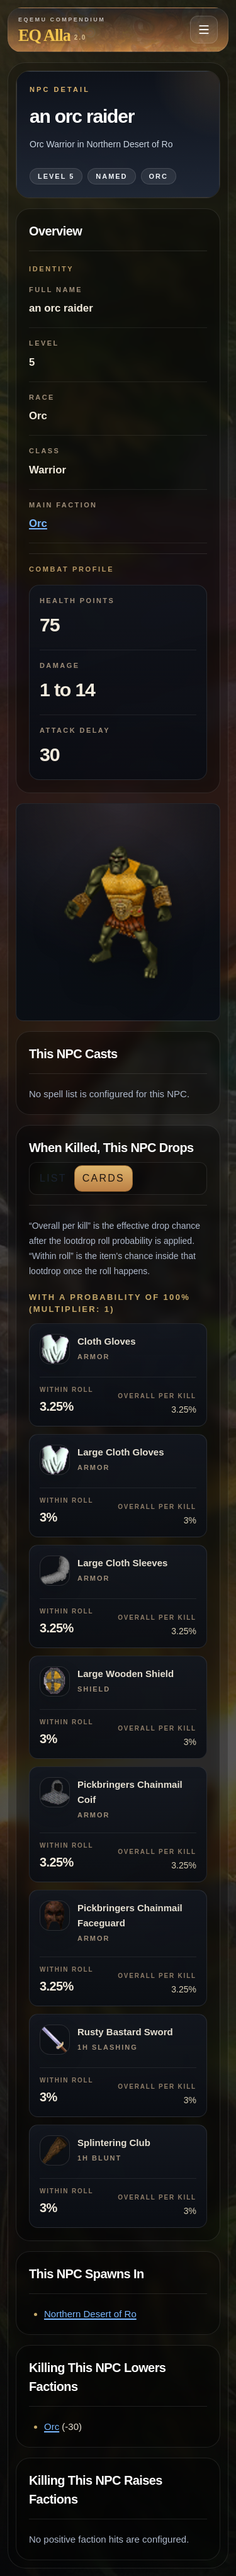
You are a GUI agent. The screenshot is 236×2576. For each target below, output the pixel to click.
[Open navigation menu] (204, 29)
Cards (103, 1178)
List (53, 1178)
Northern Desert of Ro (90, 2313)
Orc (38, 523)
